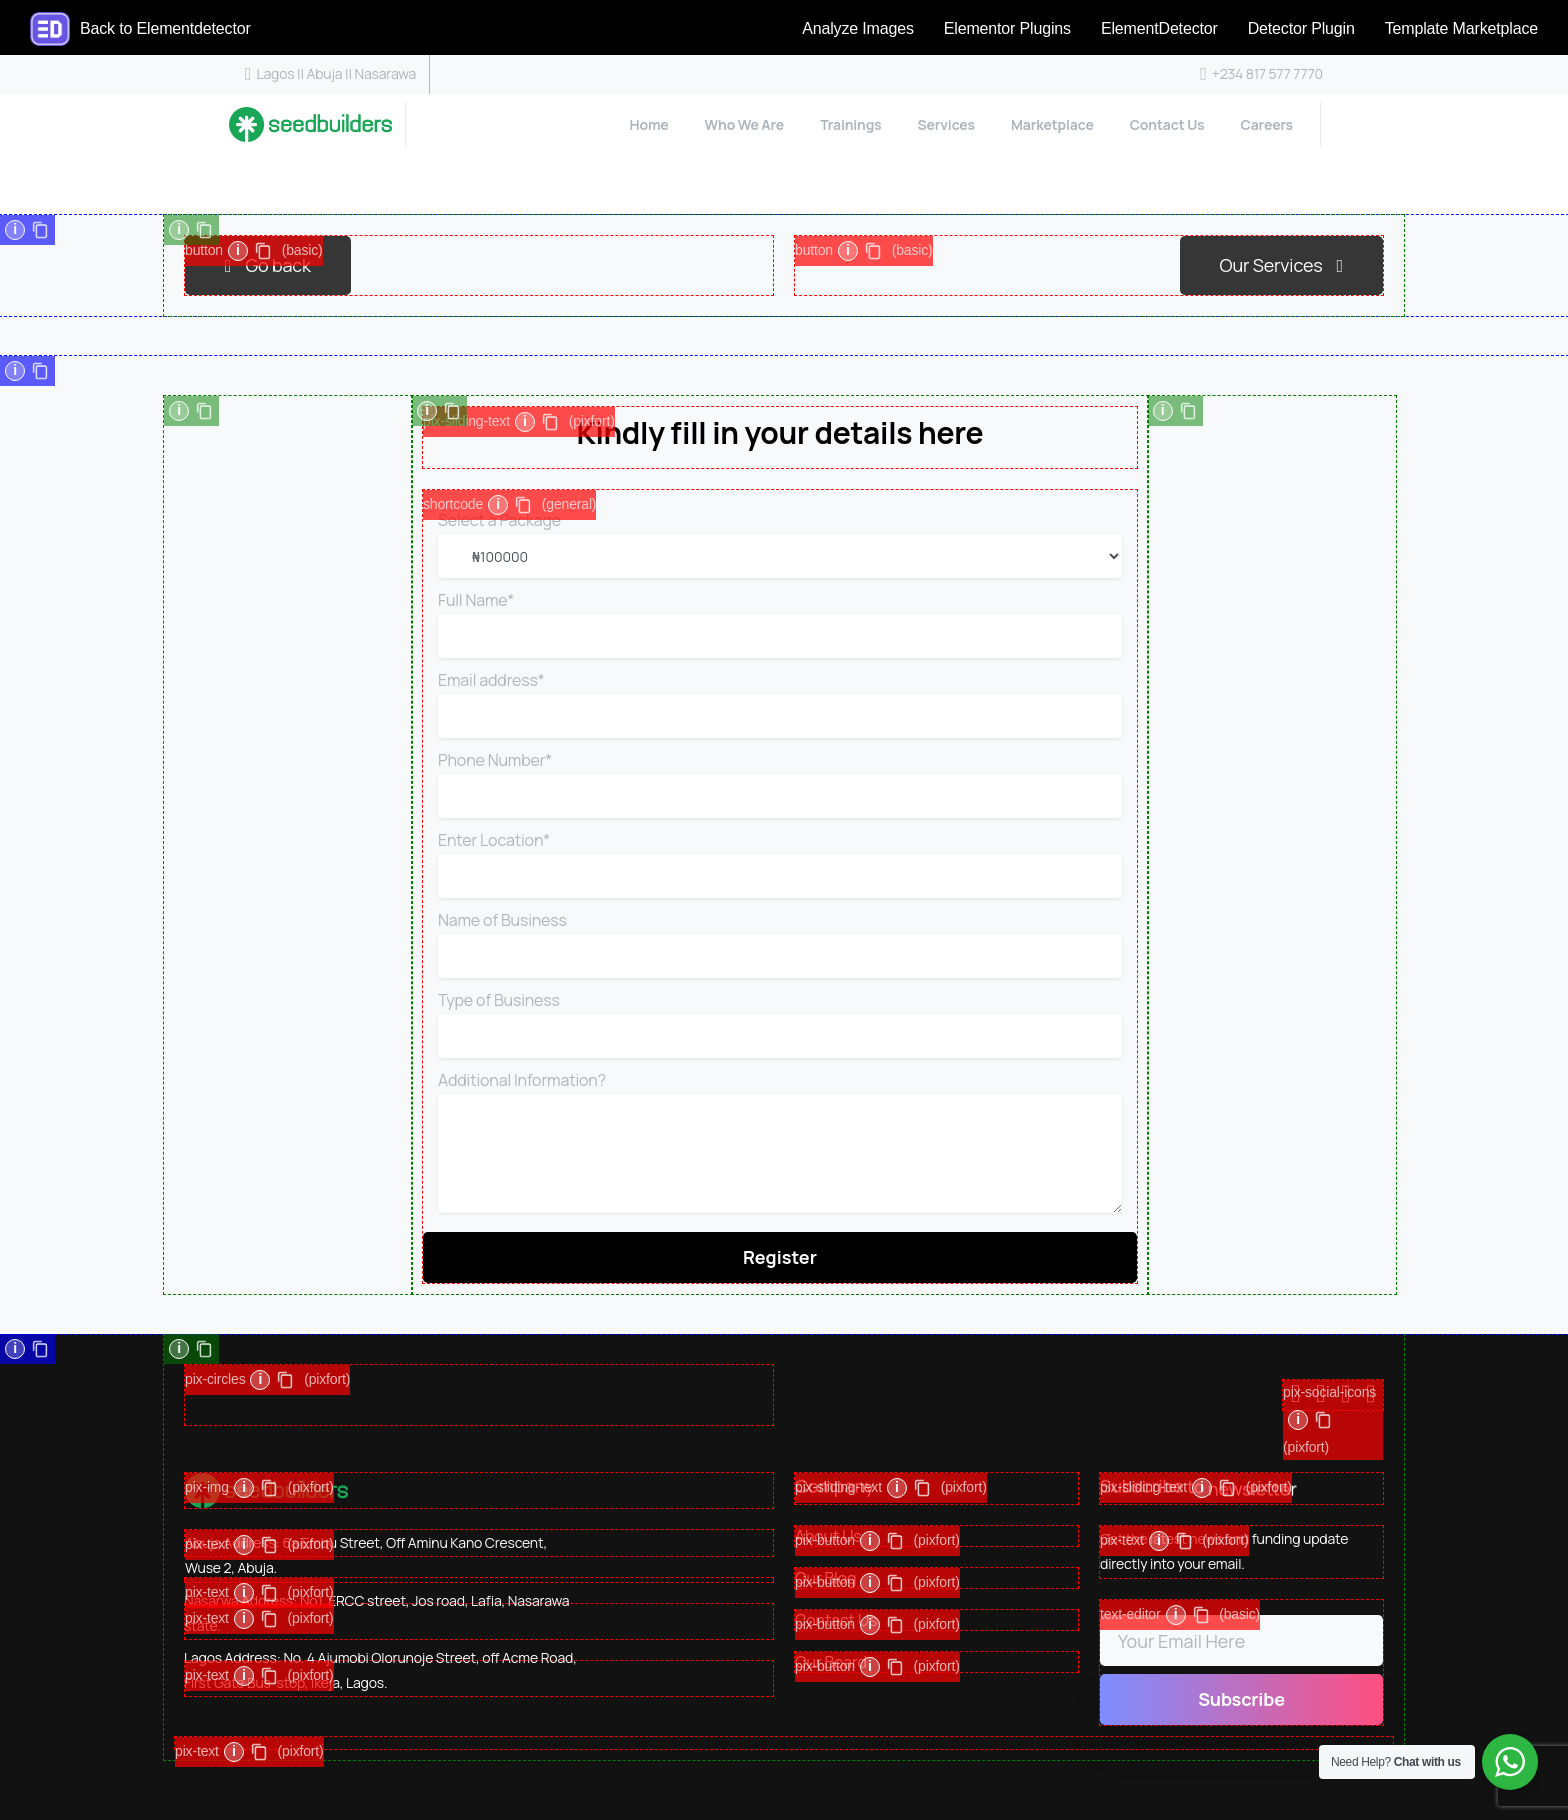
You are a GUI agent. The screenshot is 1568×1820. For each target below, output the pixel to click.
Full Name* (780, 623)
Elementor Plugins (1007, 28)
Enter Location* (780, 863)
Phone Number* (780, 783)
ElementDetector (1159, 28)
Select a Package (780, 543)
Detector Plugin (1301, 28)
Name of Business (780, 943)
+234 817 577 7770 (1261, 74)
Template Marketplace (1461, 28)
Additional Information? (780, 1141)
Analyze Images (858, 28)
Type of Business (780, 1023)
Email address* (780, 703)
